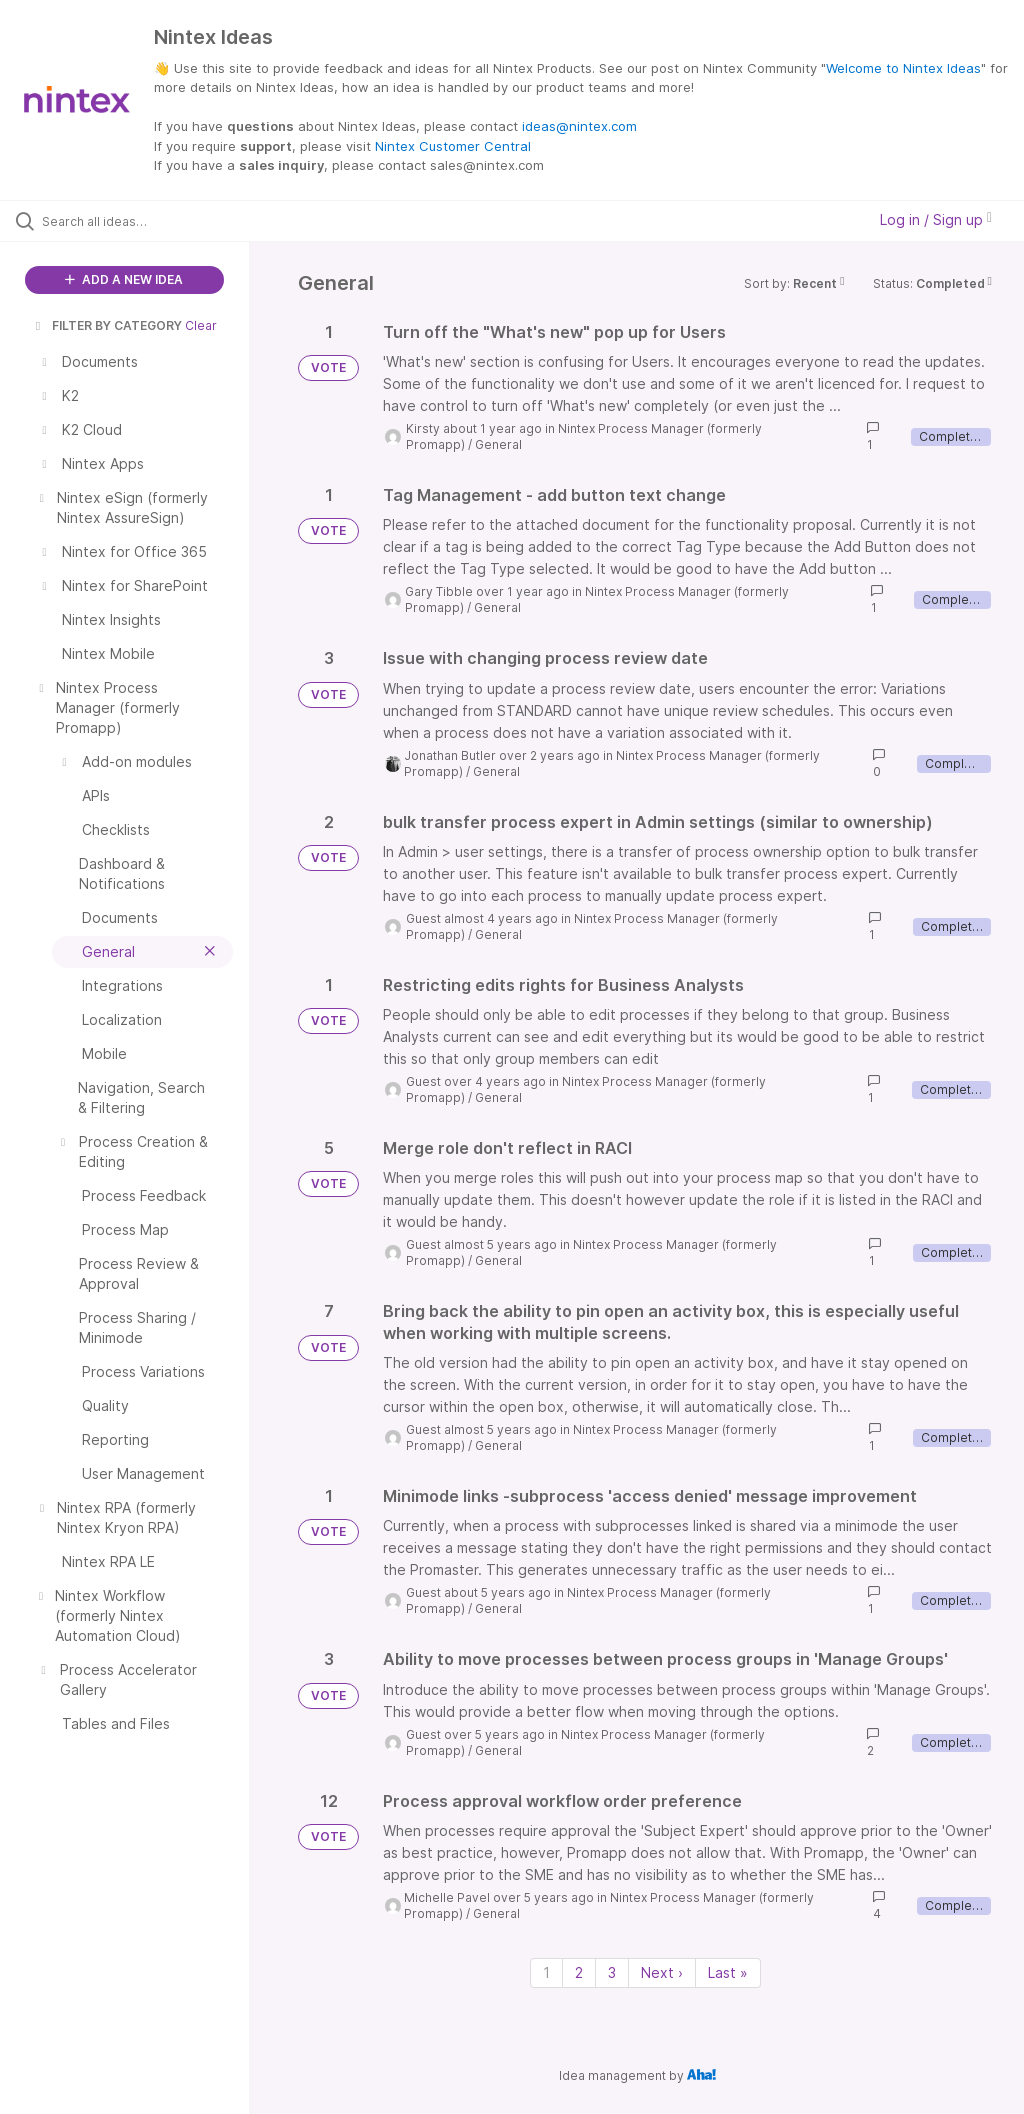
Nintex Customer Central (453, 146)
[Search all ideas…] (135, 221)
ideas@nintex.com (579, 126)
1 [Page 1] (546, 1972)
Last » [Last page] (728, 1972)
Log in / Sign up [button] (936, 219)
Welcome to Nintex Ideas (903, 68)
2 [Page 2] (579, 1972)
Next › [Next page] (662, 1972)
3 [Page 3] (612, 1972)
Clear (201, 325)
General (498, 444)
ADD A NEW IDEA (124, 279)
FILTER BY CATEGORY (107, 325)
